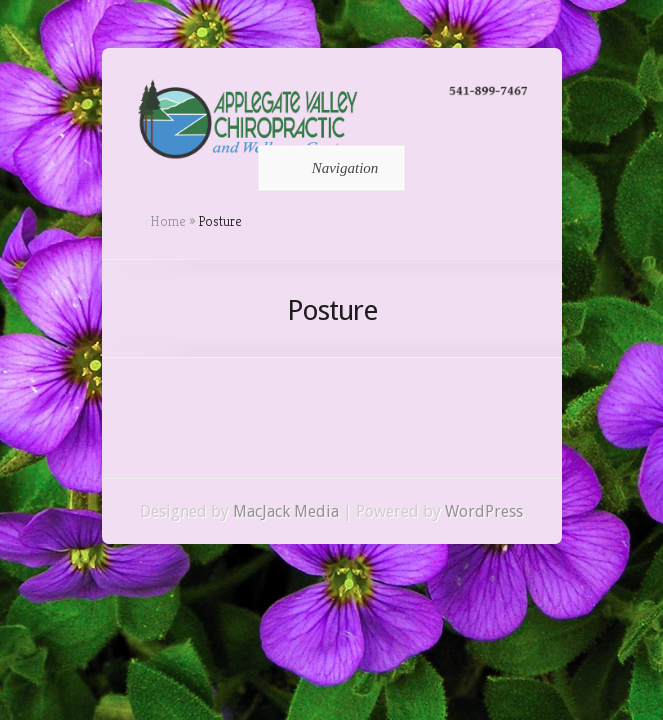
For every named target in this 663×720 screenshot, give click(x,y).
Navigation (328, 168)
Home (168, 221)
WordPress (484, 511)
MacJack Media (286, 511)
